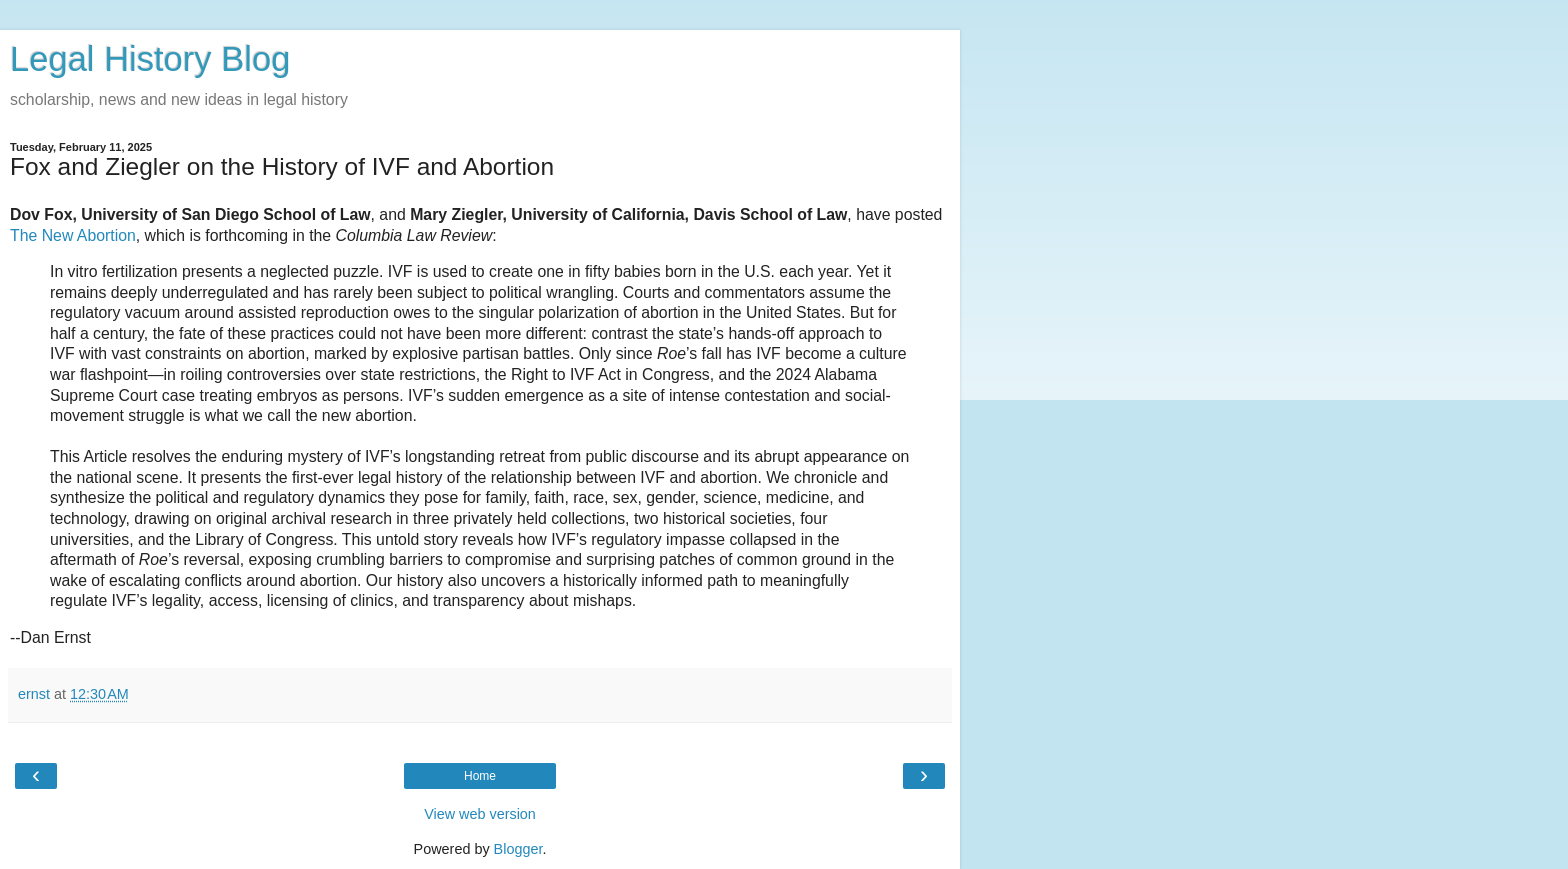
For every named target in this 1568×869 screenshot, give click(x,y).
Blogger (518, 849)
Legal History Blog (150, 59)
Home (480, 776)
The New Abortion (73, 235)
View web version (480, 814)
